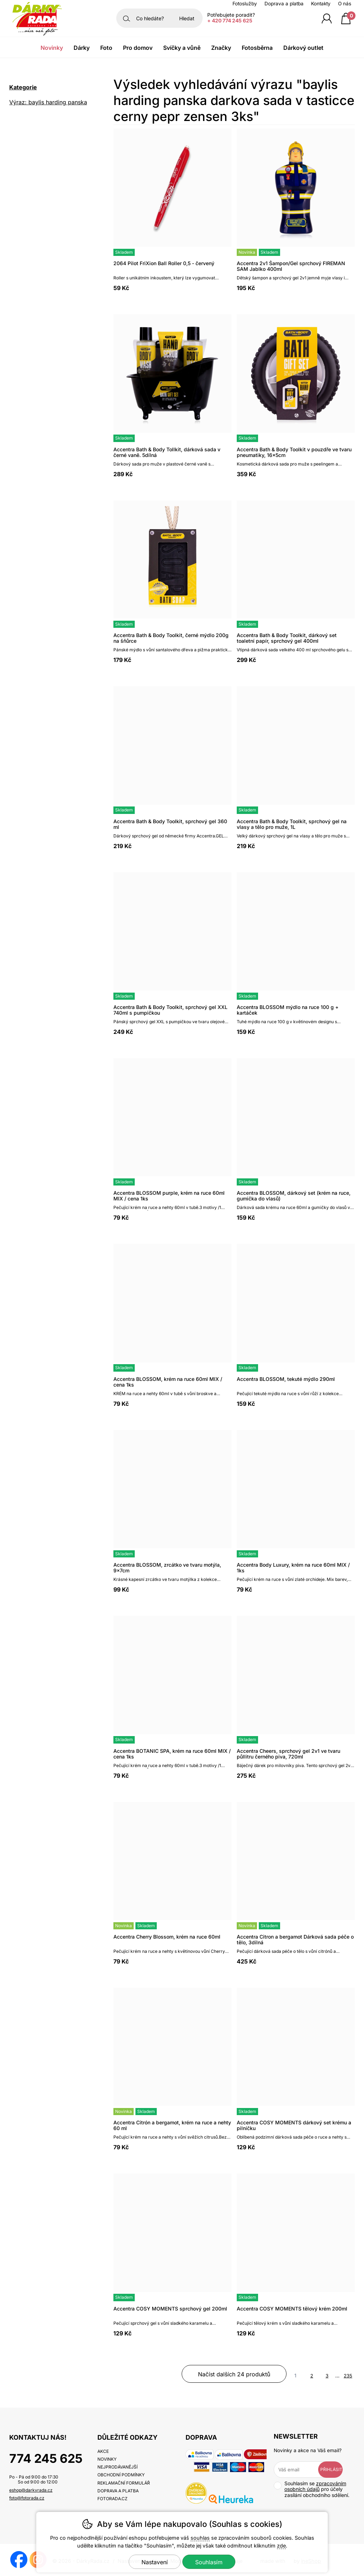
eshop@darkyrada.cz (31, 2490)
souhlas (200, 2538)
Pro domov (137, 47)
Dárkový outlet (303, 47)
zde (281, 2546)
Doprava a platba (284, 3)
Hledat (186, 18)
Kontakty (321, 3)
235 (348, 2375)
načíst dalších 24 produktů (234, 2374)
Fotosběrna (257, 47)
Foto (106, 47)
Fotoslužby (244, 3)
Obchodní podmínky (121, 2474)
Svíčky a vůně (181, 47)
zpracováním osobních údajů (315, 2486)
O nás (344, 3)
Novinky (52, 47)
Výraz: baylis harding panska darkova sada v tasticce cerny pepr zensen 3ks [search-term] (49, 103)
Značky (221, 47)
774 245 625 (45, 2458)
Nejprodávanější (117, 2467)
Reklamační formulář (123, 2483)
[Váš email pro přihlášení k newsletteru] (301, 2469)
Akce (103, 2451)
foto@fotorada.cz (26, 2498)
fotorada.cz (112, 2498)
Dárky (82, 47)
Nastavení (154, 2562)
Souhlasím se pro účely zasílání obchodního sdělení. (311, 2489)
